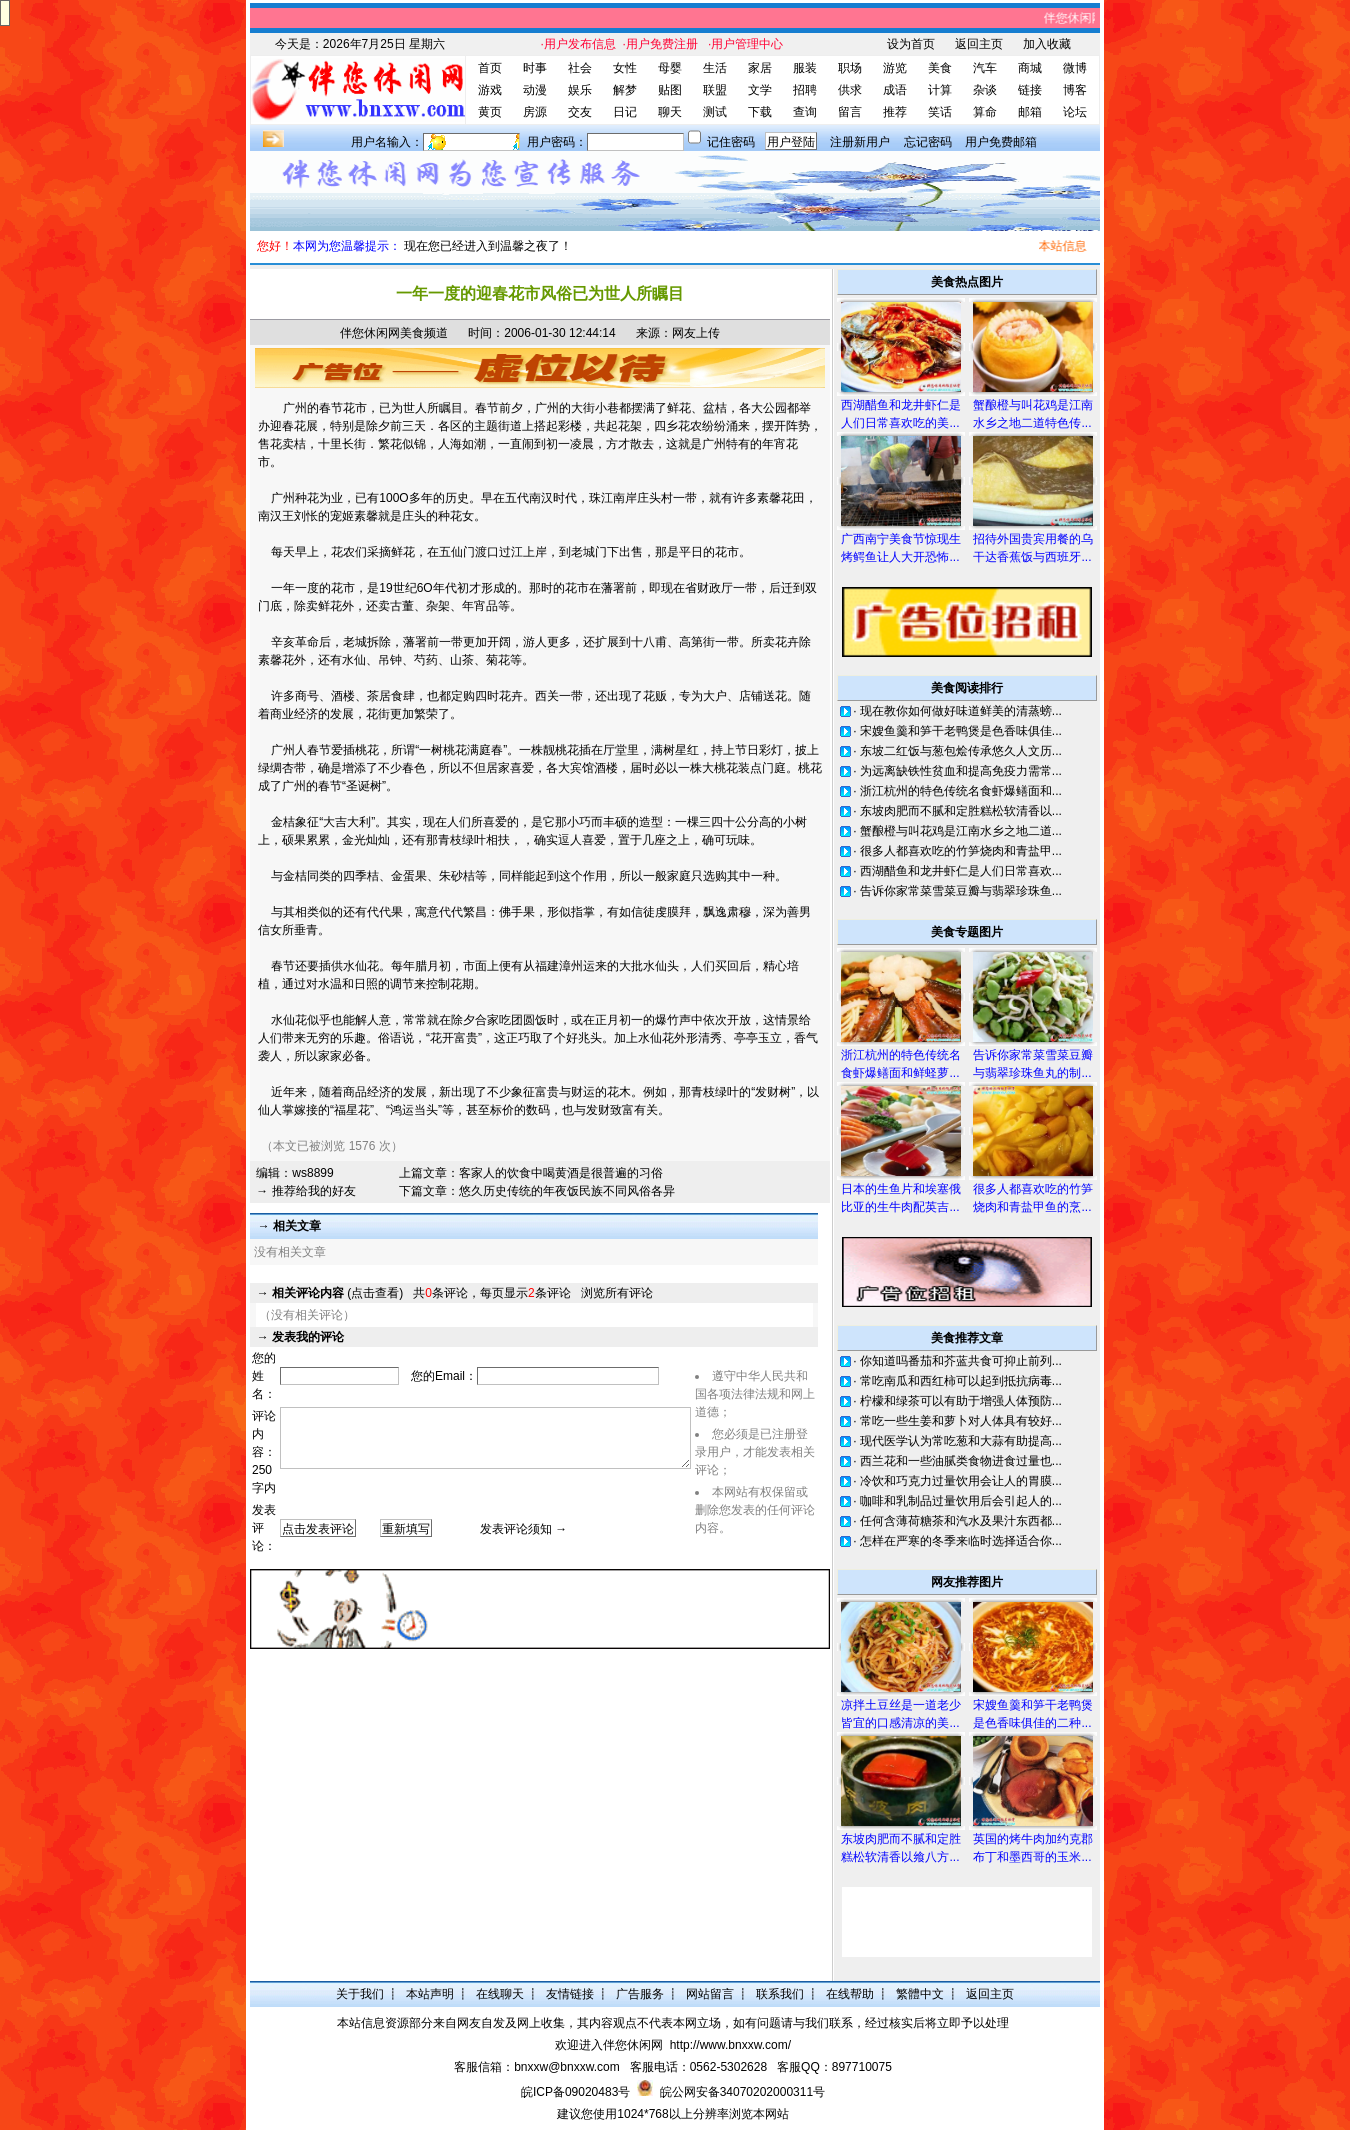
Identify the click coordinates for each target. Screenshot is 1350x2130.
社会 (580, 68)
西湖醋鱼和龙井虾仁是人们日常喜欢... (961, 871)
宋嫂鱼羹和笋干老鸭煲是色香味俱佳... (961, 731)
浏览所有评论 (617, 1293)
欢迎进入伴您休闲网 (609, 2045)
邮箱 (1030, 112)
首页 (490, 68)
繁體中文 (920, 1994)
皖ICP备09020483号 (575, 2092)
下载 (760, 112)
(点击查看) (337, 1293)
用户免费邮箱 (1001, 142)
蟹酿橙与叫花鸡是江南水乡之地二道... (961, 831)
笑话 (940, 112)
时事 (535, 68)
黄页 (490, 112)
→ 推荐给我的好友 (305, 1191)
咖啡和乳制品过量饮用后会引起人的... (961, 1501)
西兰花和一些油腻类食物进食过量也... (961, 1461)
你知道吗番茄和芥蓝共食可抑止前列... (961, 1361)
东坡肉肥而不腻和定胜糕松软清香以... (961, 811)
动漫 (535, 90)
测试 (715, 112)
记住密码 (731, 142)
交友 (580, 112)
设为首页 (911, 44)
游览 (895, 68)
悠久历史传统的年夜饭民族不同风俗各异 (567, 1191)
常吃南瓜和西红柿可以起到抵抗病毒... (961, 1381)
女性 (625, 68)
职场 (850, 68)
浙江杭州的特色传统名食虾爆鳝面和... (961, 791)
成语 (895, 90)
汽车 (985, 68)
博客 (1075, 90)
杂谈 (985, 90)
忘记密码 (928, 142)
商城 (1030, 68)
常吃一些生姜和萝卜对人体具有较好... (961, 1421)
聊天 (670, 112)
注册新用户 (860, 142)
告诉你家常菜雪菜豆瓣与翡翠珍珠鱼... (961, 891)
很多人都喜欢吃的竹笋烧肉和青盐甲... (961, 851)
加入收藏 (1047, 44)
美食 (940, 68)
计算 (940, 90)
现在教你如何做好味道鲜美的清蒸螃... (961, 711)
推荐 (895, 112)
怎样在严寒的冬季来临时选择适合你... (961, 1541)
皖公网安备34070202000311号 (742, 2092)
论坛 (1075, 112)
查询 (805, 112)
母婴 (670, 68)
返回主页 (979, 44)
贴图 (670, 90)
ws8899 (312, 1173)
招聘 (805, 90)
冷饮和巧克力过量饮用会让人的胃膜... (961, 1481)
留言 (850, 112)
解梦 (625, 90)
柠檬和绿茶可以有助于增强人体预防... (961, 1401)
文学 (760, 90)
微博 (1075, 68)
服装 (805, 68)
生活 (715, 68)
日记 (625, 112)
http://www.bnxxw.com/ (730, 2045)
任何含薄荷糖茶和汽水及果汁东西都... (961, 1521)
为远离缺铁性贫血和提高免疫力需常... (961, 771)
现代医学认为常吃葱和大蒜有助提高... (961, 1441)
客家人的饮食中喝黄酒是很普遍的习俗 (561, 1173)
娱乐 (580, 90)
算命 (985, 112)
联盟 (715, 90)
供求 (850, 90)
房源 (535, 112)
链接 (1030, 90)
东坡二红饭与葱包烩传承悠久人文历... (961, 751)
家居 (760, 68)
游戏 (490, 90)
